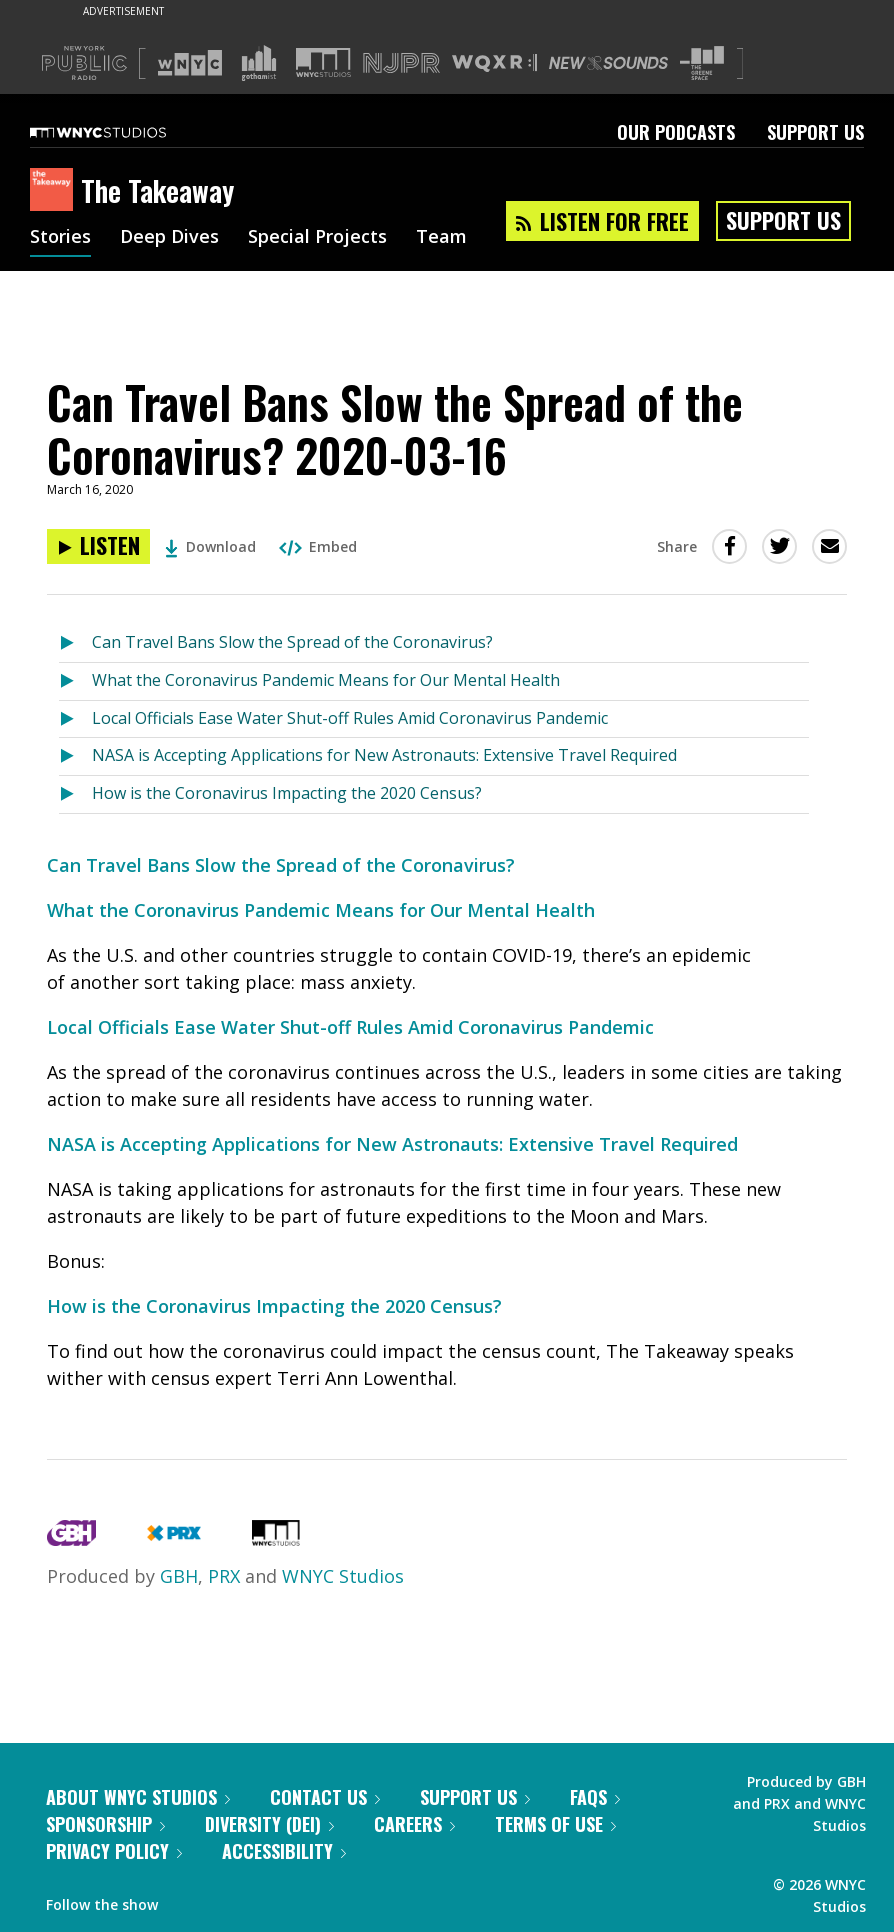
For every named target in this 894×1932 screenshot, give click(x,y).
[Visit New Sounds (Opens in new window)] (608, 63)
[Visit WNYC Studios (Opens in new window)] (323, 62)
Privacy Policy (114, 1851)
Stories (60, 238)
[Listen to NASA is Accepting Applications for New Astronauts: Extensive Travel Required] (75, 756)
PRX (224, 1576)
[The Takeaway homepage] (55, 191)
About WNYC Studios (138, 1797)
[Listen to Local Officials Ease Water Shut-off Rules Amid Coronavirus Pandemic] (75, 719)
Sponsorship (105, 1824)
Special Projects (317, 238)
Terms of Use (555, 1824)
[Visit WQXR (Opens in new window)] (494, 63)
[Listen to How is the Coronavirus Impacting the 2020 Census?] (75, 794)
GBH (179, 1576)
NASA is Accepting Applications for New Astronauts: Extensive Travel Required (384, 755)
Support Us (815, 132)
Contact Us (325, 1797)
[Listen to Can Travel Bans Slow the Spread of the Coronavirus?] (75, 643)
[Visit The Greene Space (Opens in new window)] (702, 63)
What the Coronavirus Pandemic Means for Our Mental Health (326, 680)
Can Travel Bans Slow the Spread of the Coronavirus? (292, 642)
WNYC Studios (343, 1576)
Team (441, 238)
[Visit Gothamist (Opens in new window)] (259, 63)
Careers (414, 1824)
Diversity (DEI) (269, 1824)
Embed (318, 546)
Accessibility (284, 1851)
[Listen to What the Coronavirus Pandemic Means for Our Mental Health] (75, 681)
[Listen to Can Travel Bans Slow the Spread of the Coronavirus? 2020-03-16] (98, 546)
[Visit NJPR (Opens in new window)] (401, 63)
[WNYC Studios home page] (123, 132)
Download (210, 546)
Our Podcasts (676, 132)
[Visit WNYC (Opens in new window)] (190, 63)
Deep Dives (169, 238)
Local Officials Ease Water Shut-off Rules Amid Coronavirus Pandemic (350, 718)
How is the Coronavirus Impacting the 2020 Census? (287, 793)
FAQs (595, 1797)
